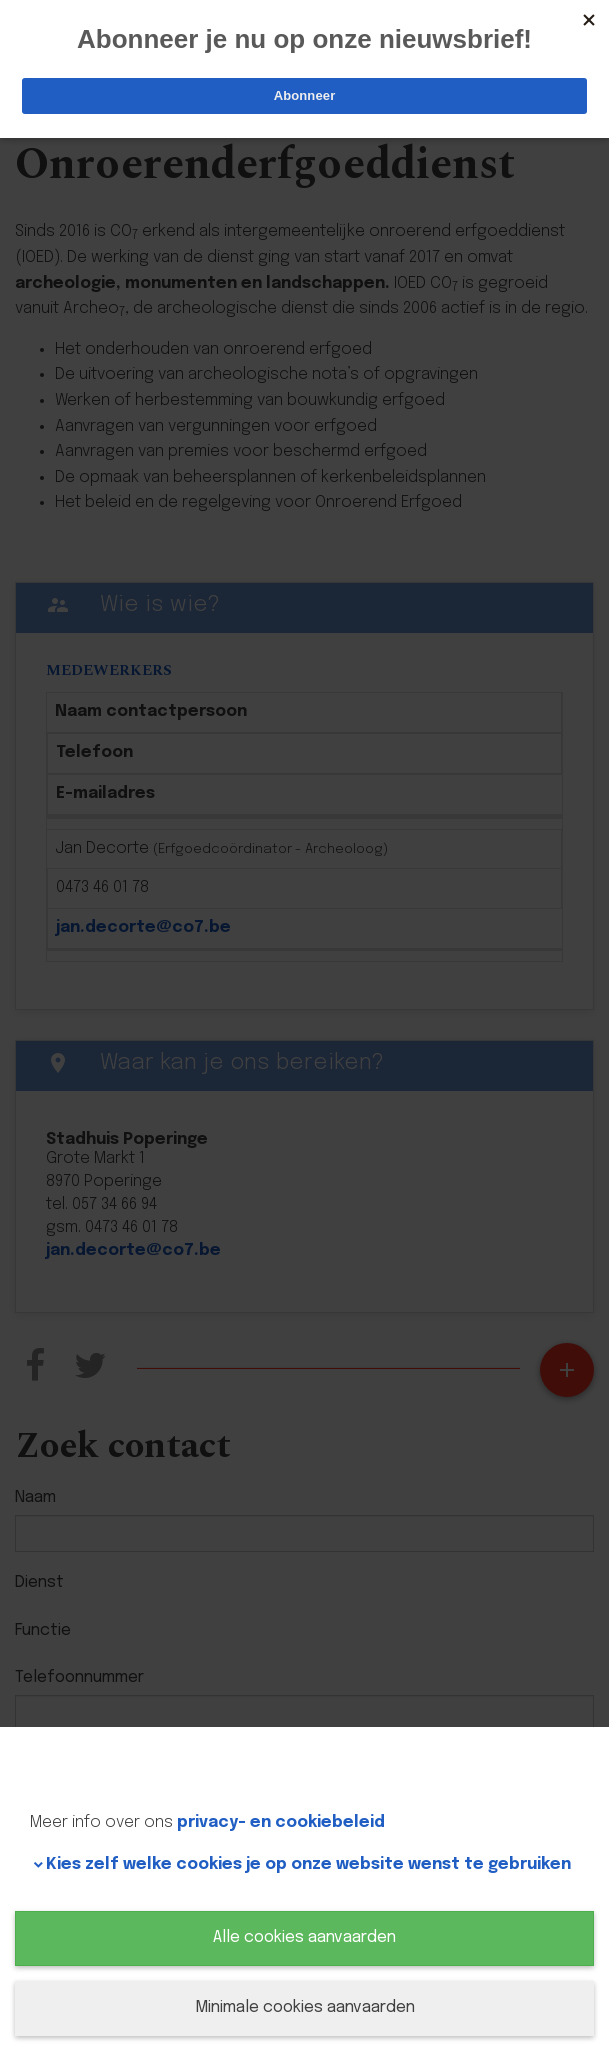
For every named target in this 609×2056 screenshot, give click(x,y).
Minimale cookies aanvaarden (305, 2007)
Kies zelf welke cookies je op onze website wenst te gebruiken (308, 1864)
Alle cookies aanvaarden (304, 1937)
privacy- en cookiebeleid (281, 1822)
